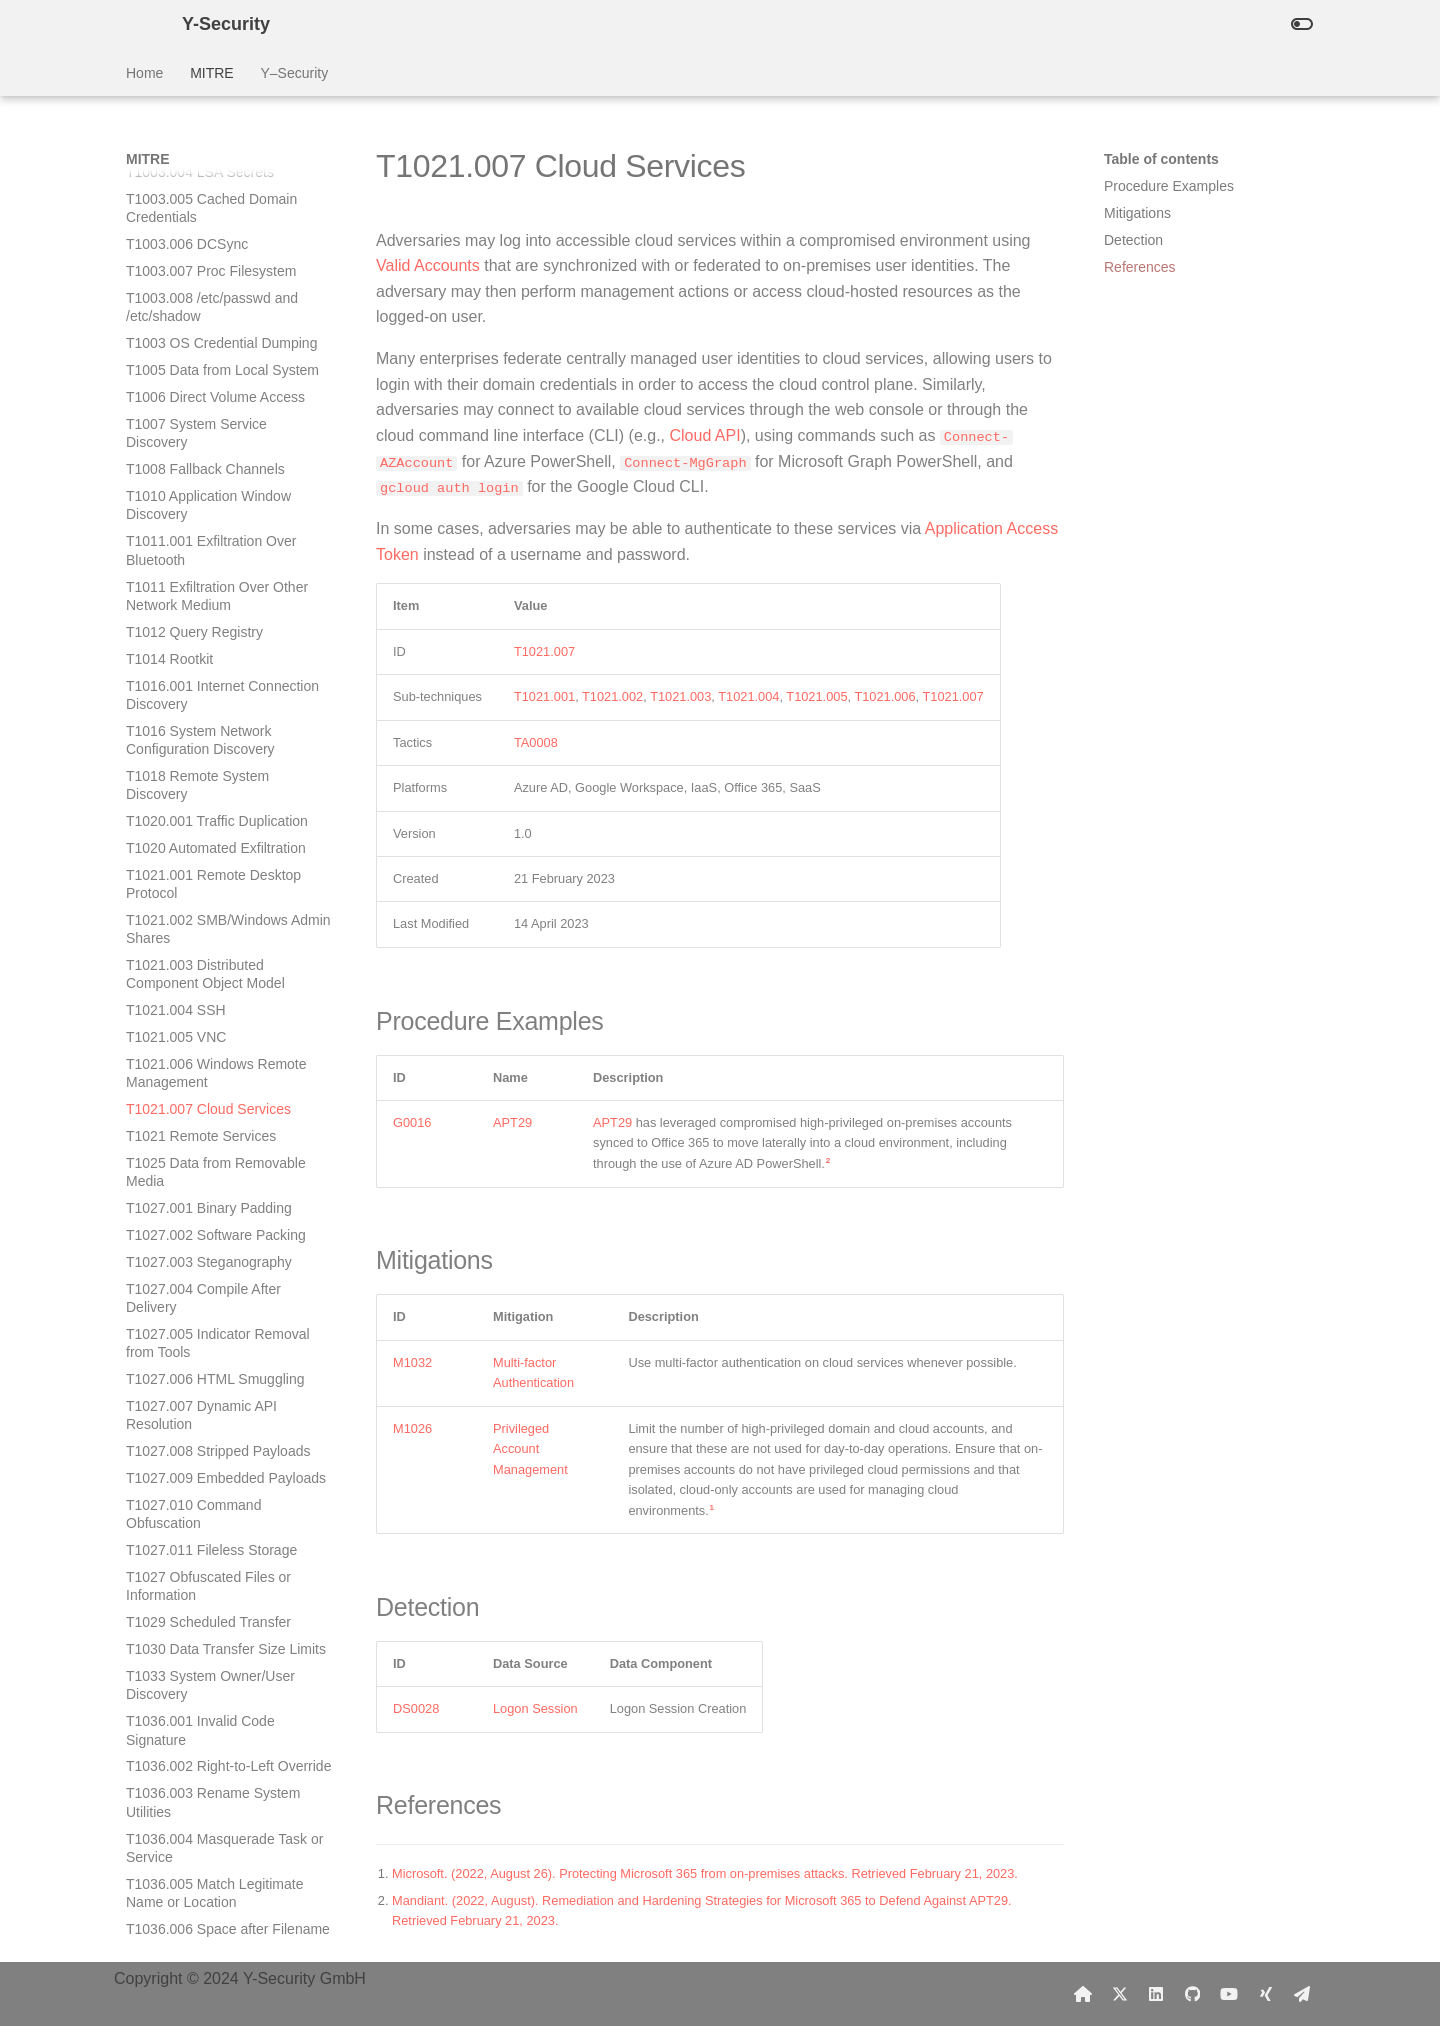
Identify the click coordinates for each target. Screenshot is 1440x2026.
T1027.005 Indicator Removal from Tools (218, 666)
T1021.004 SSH (176, 333)
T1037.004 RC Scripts (195, 1495)
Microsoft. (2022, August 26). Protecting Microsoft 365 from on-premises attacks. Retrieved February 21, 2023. (705, 1872)
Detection (1133, 240)
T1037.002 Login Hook (197, 1441)
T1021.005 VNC (176, 360)
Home (144, 73)
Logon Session (535, 1708)
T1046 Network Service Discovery (199, 1720)
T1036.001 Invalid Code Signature (200, 1053)
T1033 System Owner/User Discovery (210, 1008)
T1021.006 (884, 696)
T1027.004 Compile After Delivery (203, 621)
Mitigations (1137, 213)
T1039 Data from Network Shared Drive (206, 1603)
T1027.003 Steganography (209, 585)
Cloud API (704, 435)
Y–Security (294, 73)
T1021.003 (680, 696)
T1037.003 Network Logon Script (228, 1468)
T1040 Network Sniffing (198, 1639)
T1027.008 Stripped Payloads (218, 774)
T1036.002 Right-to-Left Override (228, 1089)
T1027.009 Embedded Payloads (226, 801)
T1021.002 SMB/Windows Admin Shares (228, 252)
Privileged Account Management (530, 1448)
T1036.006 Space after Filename (228, 1252)
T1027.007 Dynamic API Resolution (201, 738)
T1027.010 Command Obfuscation (193, 837)
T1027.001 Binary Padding (209, 531)
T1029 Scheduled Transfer (208, 945)
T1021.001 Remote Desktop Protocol (213, 207)
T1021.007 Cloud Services (208, 432)
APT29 (512, 1122)
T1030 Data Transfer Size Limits (226, 972)
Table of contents (1161, 159)
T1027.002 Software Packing (216, 558)
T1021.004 (748, 696)
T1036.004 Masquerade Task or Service (224, 1171)
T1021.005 (816, 696)
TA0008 (536, 741)
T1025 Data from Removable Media (216, 495)
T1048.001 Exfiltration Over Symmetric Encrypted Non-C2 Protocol (218, 1819)
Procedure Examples (1169, 186)
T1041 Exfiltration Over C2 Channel (208, 1675)
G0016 (412, 1122)
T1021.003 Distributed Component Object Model (205, 297)
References (1140, 267)
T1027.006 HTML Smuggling (215, 702)
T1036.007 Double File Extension (197, 1288)
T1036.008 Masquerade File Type (213, 1333)
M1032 (412, 1361)
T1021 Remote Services (201, 459)
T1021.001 (544, 696)
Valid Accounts (428, 265)
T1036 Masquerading (192, 1369)
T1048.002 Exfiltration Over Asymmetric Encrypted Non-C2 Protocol (222, 1883)
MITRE (212, 73)
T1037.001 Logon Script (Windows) (200, 1405)
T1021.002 (612, 696)
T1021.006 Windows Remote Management (216, 396)
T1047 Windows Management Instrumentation (219, 1765)
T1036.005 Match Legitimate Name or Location (214, 1216)
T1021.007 (544, 650)
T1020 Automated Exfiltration (216, 171)
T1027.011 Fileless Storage (211, 873)
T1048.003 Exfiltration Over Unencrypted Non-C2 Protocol (219, 1937)
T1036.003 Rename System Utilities (213, 1125)
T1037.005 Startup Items (203, 1522)
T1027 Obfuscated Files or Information (208, 909)
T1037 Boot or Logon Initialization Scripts (192, 1558)
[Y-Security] (138, 24)
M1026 (412, 1427)
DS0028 (416, 1708)
